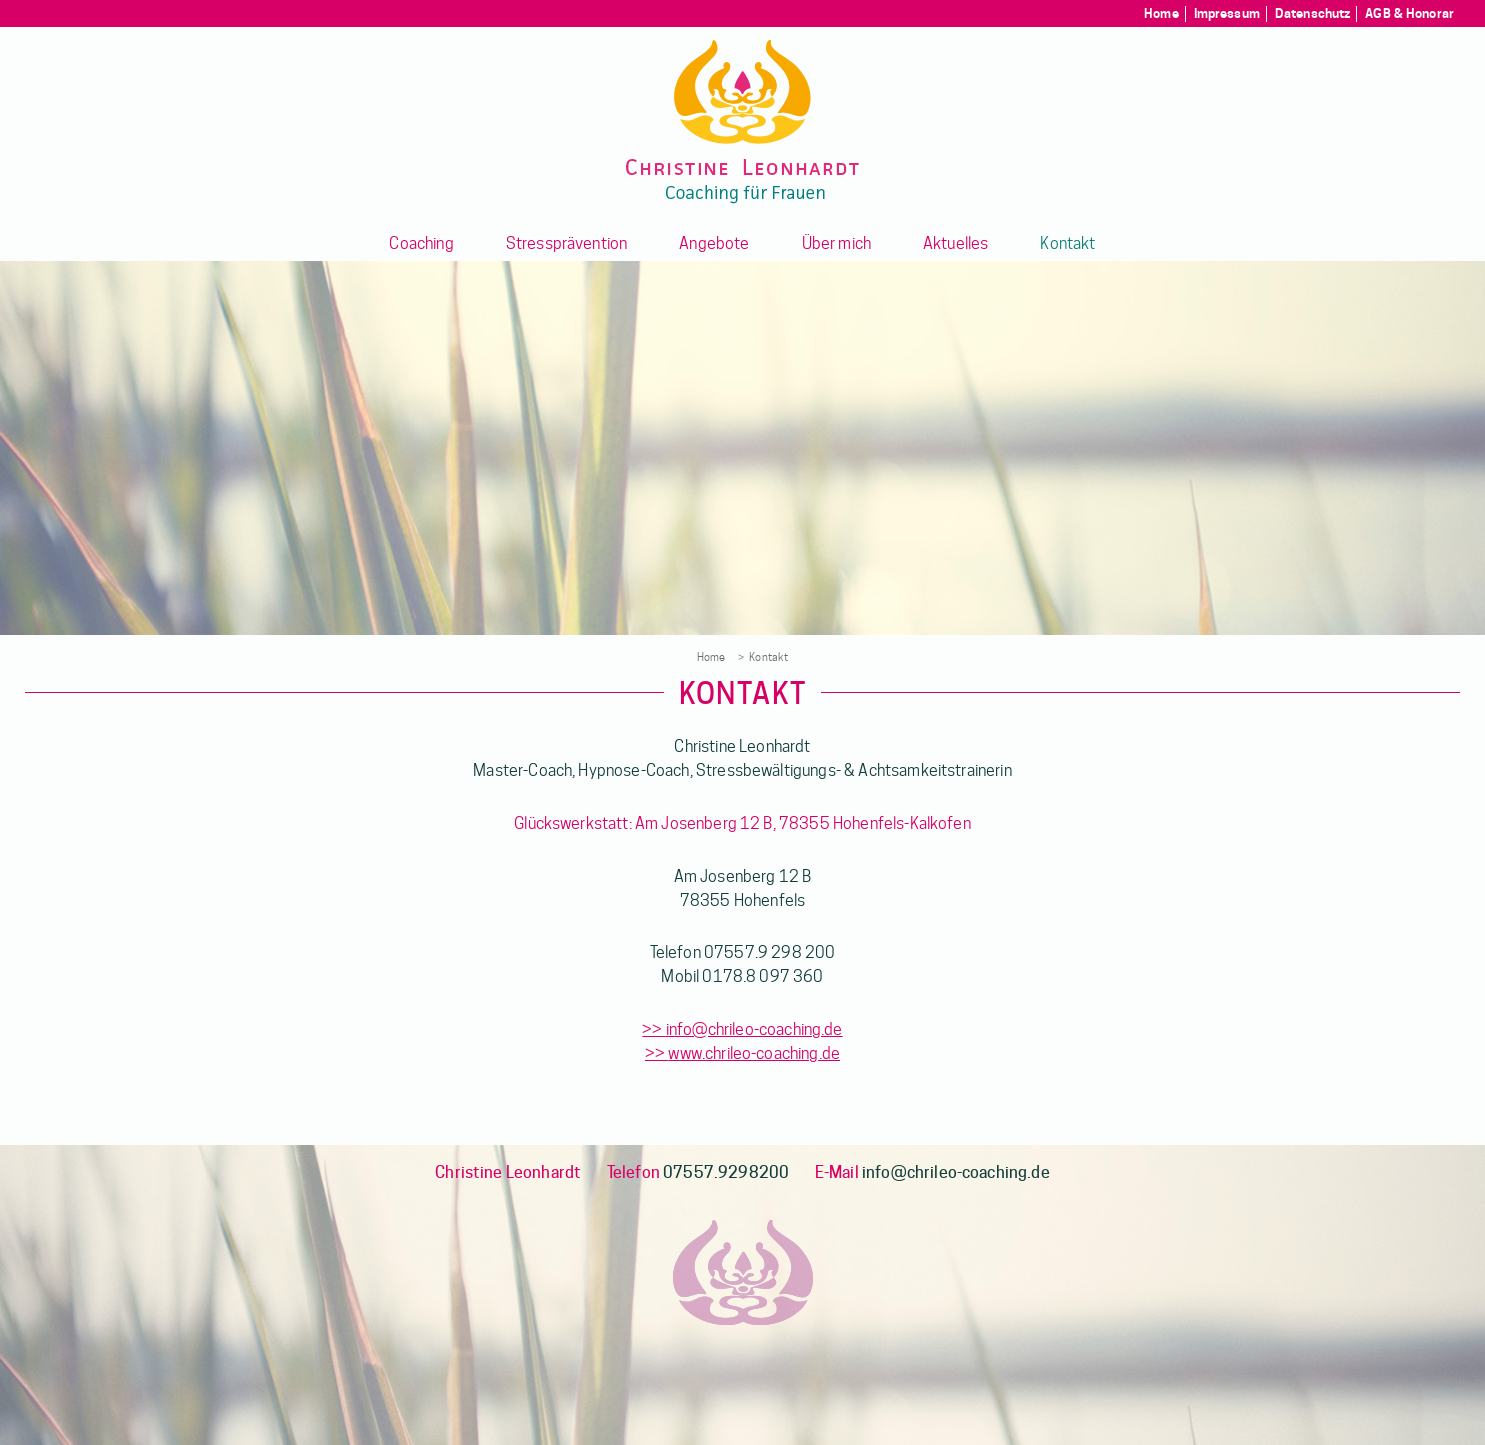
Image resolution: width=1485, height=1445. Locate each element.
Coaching (421, 243)
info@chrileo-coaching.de (754, 1029)
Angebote (714, 243)
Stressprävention (567, 243)
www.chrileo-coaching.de (754, 1053)
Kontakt (1067, 243)
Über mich (836, 243)
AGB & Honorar (1409, 13)
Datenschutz (1312, 13)
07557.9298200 (726, 1172)
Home (1161, 13)
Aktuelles (955, 243)
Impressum (1227, 13)
